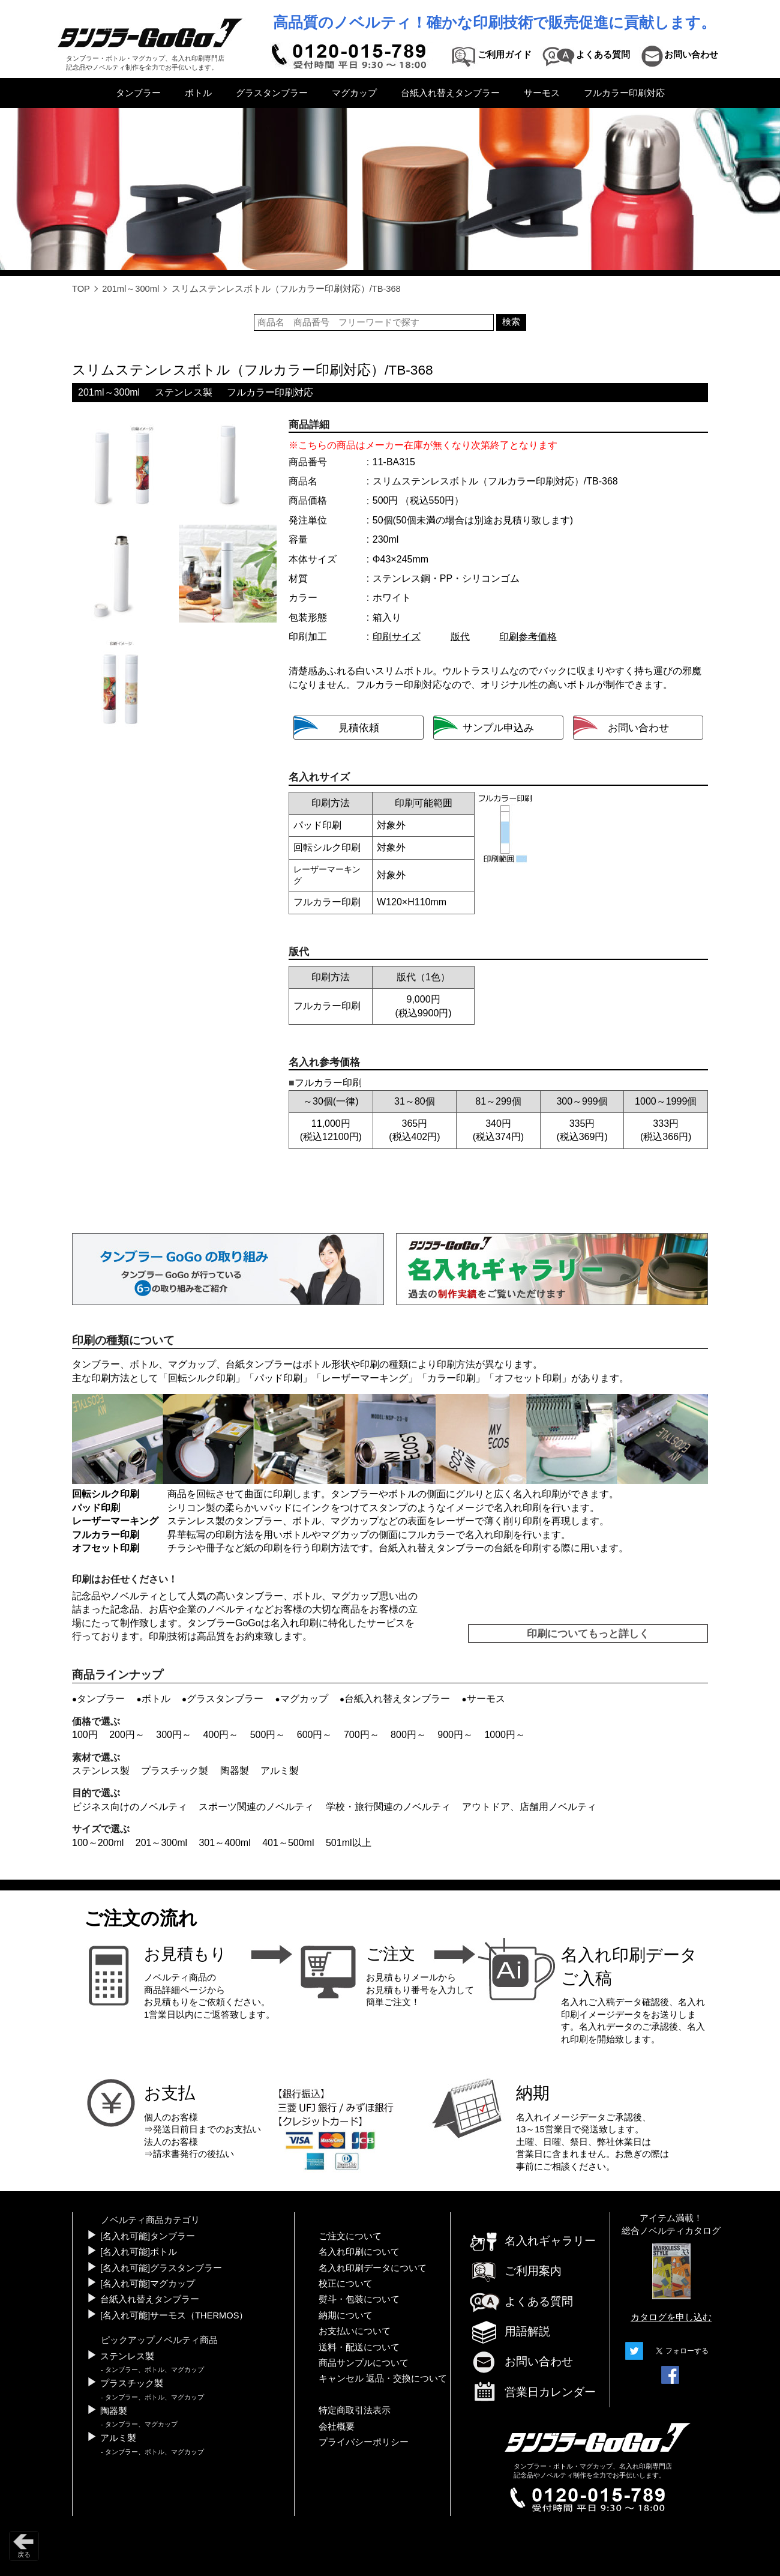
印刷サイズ (397, 637)
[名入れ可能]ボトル (138, 2252)
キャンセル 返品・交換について (383, 2378)
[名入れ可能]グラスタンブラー (161, 2268)
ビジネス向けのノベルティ (129, 1807)
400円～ (220, 1735)
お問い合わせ (521, 2361)
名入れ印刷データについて (373, 2268)
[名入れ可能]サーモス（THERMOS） (174, 2315)
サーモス (542, 93)
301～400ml (224, 1843)
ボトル (198, 93)
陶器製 (234, 1771)
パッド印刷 (278, 1378)
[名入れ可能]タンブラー (147, 2236)
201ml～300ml (130, 289)
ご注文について (350, 2236)
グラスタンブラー (272, 93)
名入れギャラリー (532, 2240)
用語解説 (509, 2331)
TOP (81, 289)
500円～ (268, 1735)
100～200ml (98, 1843)
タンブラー (138, 93)
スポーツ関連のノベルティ (256, 1807)
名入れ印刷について (359, 2252)
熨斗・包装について (359, 2299)
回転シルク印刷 (201, 1378)
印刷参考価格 (528, 637)
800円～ (408, 1735)
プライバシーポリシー (364, 2442)
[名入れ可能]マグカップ (147, 2283)
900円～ (455, 1735)
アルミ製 (279, 1771)
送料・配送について (359, 2347)
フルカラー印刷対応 (624, 93)
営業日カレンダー (532, 2393)
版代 (460, 637)
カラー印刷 (451, 1378)
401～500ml (288, 1843)
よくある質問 (521, 2301)
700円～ (361, 1735)
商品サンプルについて (364, 2363)
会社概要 (337, 2426)
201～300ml (161, 1843)
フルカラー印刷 (105, 1535)
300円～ (173, 1735)
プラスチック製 (174, 1771)
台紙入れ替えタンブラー (450, 93)
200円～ (127, 1735)
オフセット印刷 (528, 1378)
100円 (85, 1735)
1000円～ (504, 1735)
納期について (346, 2315)
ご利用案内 (515, 2270)
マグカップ (354, 93)
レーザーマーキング (365, 1378)
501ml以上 (348, 1843)
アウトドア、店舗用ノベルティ (529, 1807)
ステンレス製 (183, 392)
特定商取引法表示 (355, 2410)
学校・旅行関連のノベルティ (388, 1807)
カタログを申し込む (671, 2317)
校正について (346, 2283)
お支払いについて (355, 2331)
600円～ (314, 1735)
